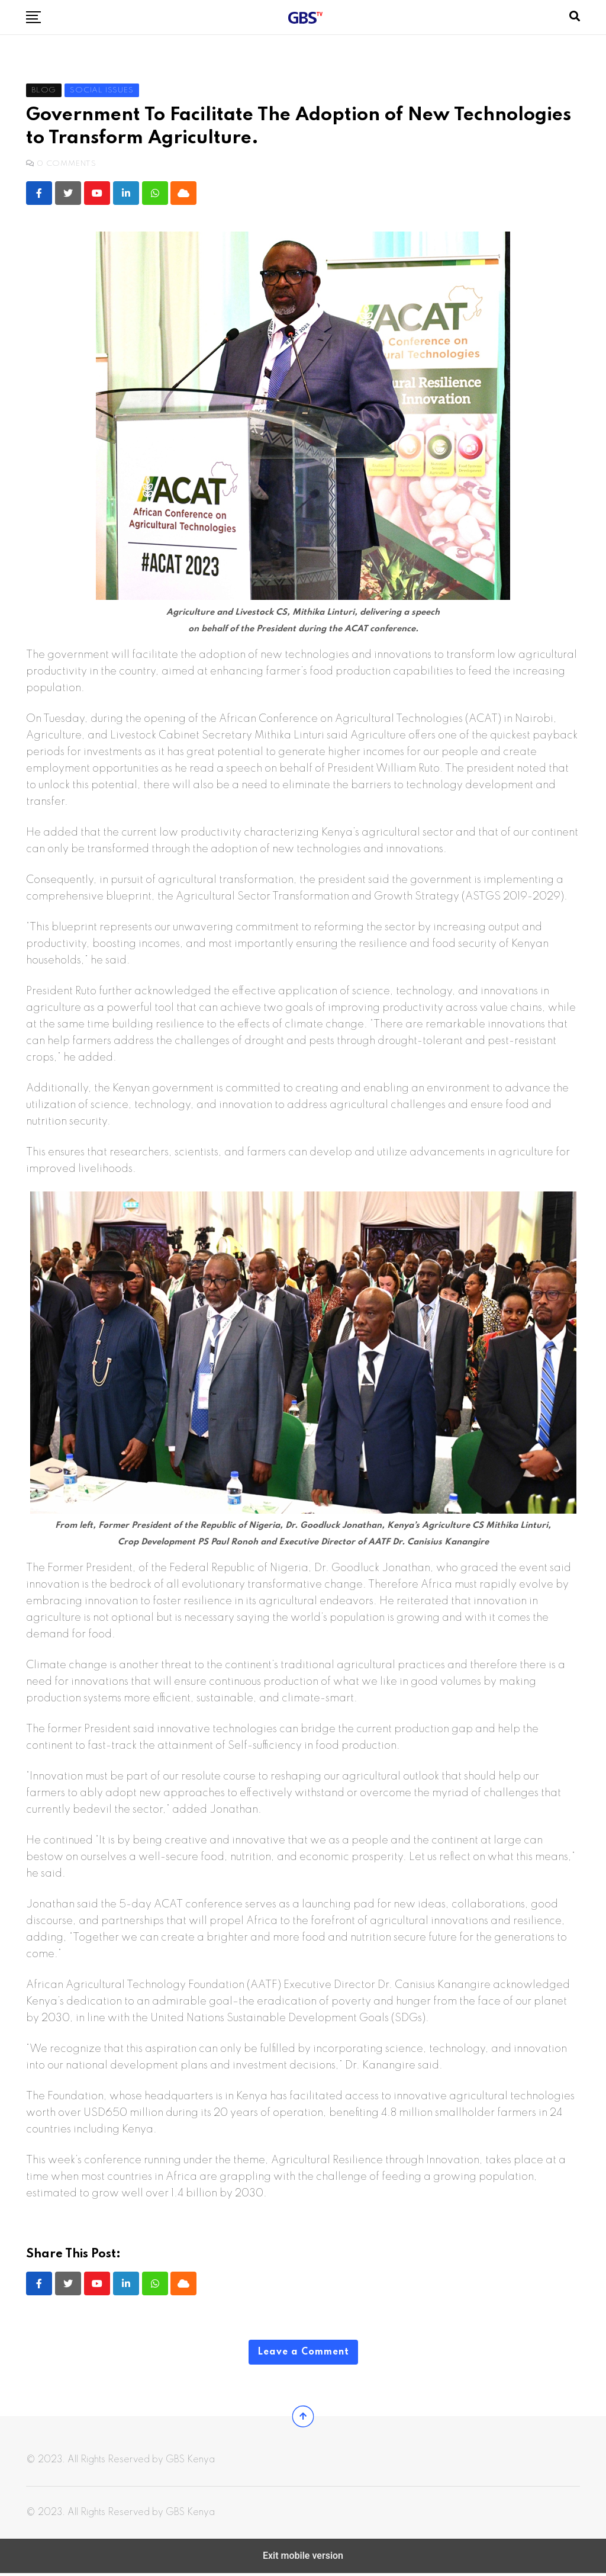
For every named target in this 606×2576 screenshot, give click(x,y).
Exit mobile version (303, 2558)
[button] (33, 17)
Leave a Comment (303, 2353)
